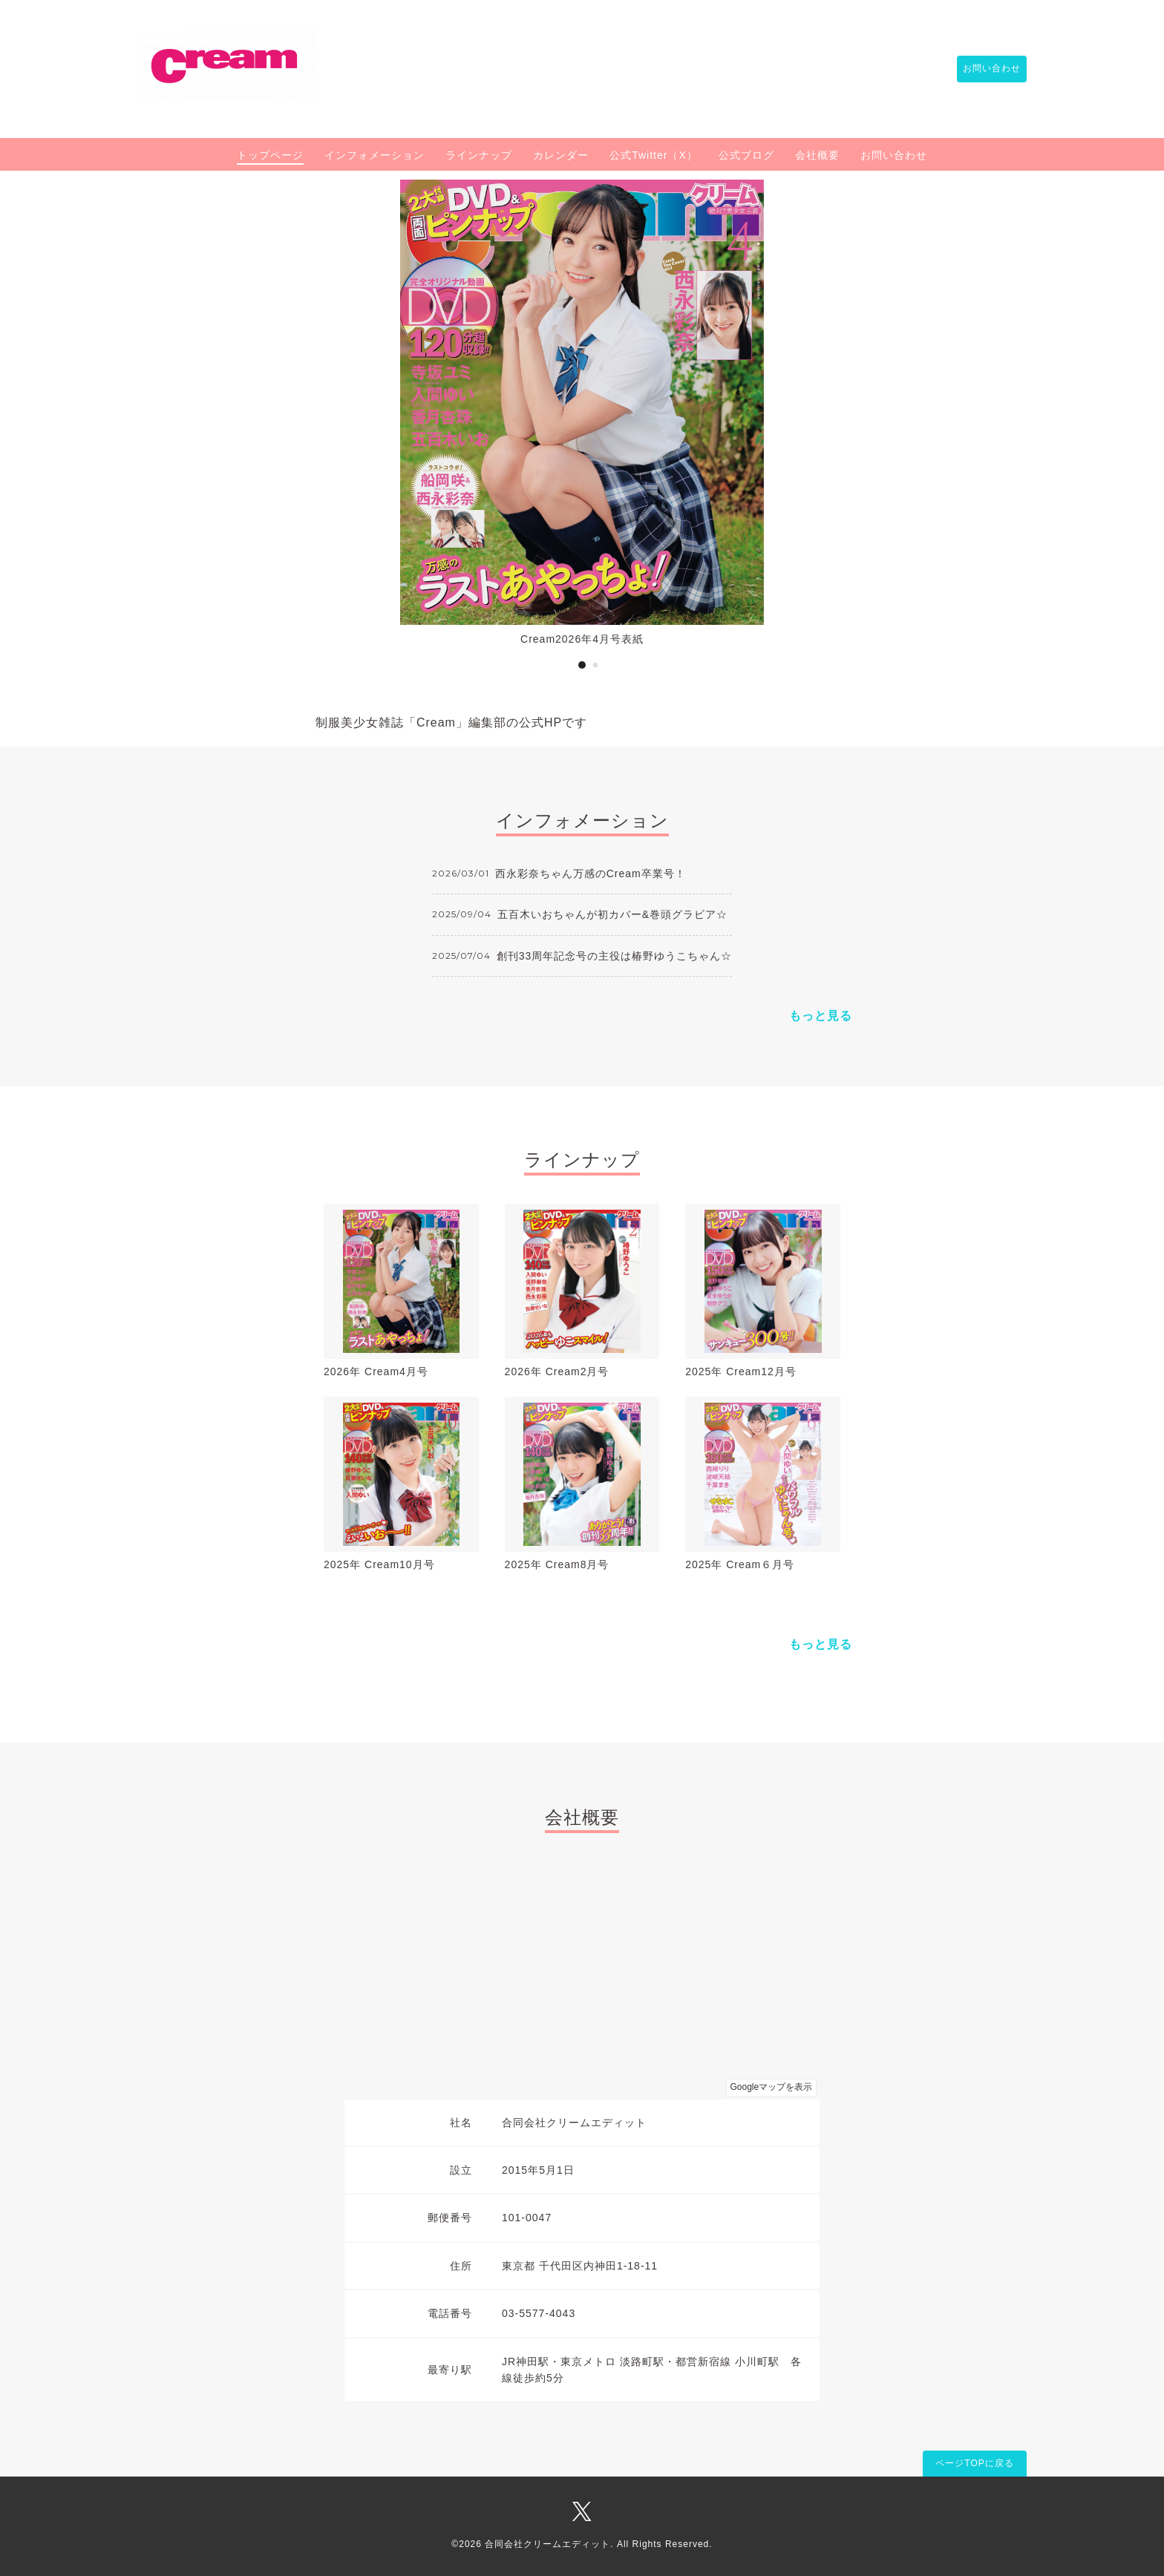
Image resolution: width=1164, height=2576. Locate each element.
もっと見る (820, 1015)
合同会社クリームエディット (547, 2544)
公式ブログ (746, 155)
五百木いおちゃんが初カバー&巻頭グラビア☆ (612, 914)
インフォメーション (374, 155)
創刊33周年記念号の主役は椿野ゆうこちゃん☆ (615, 956)
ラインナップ (478, 155)
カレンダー (561, 155)
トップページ (270, 155)
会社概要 (817, 155)
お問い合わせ (984, 69)
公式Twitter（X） (653, 155)
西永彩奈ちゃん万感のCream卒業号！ (590, 873)
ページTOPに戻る (974, 2463)
